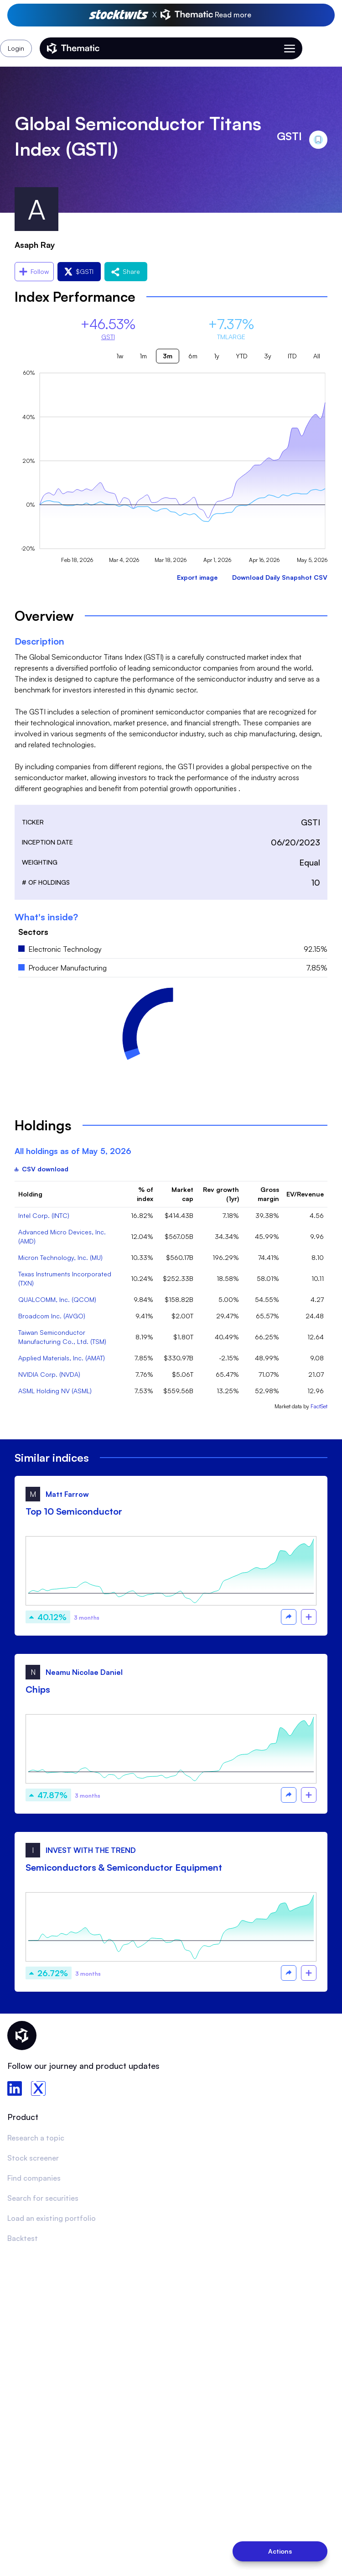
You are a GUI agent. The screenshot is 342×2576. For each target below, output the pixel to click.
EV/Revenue (305, 1194)
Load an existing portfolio (51, 2218)
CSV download (41, 1169)
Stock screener (33, 2157)
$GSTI (79, 271)
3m (167, 356)
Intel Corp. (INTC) (43, 1215)
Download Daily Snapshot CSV (279, 577)
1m (143, 356)
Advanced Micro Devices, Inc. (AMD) (62, 1236)
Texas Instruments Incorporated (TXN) (64, 1278)
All (316, 356)
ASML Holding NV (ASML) (55, 1391)
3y (267, 356)
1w (119, 356)
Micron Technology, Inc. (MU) (60, 1257)
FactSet (319, 1406)
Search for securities (42, 2198)
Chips (38, 1689)
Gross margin (268, 1194)
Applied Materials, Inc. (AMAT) (61, 1358)
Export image (197, 577)
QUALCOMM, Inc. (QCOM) (57, 1299)
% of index (145, 1194)
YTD (242, 356)
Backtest (22, 2238)
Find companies (34, 2178)
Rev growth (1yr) (221, 1194)
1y (216, 356)
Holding (30, 1194)
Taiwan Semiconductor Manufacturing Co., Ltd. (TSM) (62, 1336)
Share (126, 271)
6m (192, 356)
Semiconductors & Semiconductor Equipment (124, 1867)
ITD (292, 356)
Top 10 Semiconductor (74, 1511)
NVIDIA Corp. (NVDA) (49, 1374)
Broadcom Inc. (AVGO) (51, 1316)
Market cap (182, 1194)
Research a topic (35, 2137)
